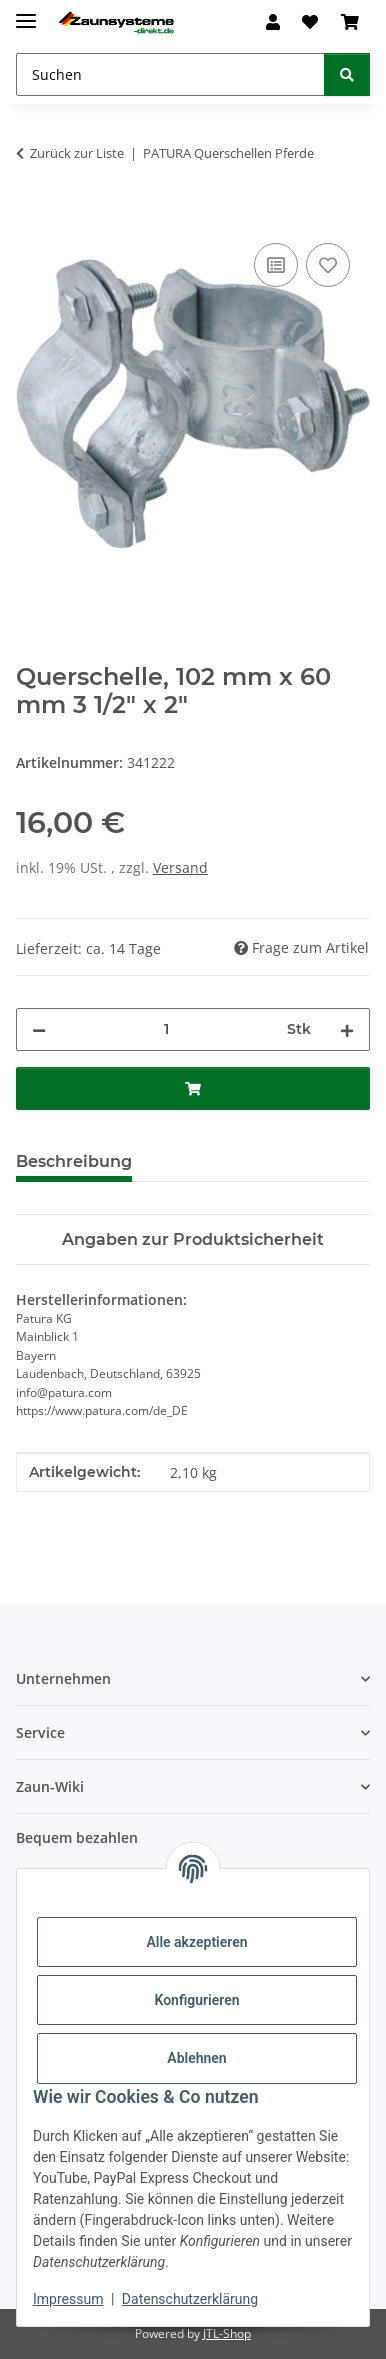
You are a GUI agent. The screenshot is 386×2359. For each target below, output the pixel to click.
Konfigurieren (196, 2000)
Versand (180, 867)
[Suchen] (347, 74)
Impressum (68, 2299)
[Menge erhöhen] (347, 1029)
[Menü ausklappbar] (26, 12)
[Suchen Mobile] (170, 74)
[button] (273, 22)
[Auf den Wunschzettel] (328, 265)
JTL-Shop (227, 2333)
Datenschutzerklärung (190, 2299)
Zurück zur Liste (77, 153)
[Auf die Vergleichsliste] (276, 265)
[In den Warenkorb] (32, 216)
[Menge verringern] (39, 1029)
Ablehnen (196, 2058)
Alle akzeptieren (196, 1942)
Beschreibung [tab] (74, 1161)
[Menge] (166, 1029)
